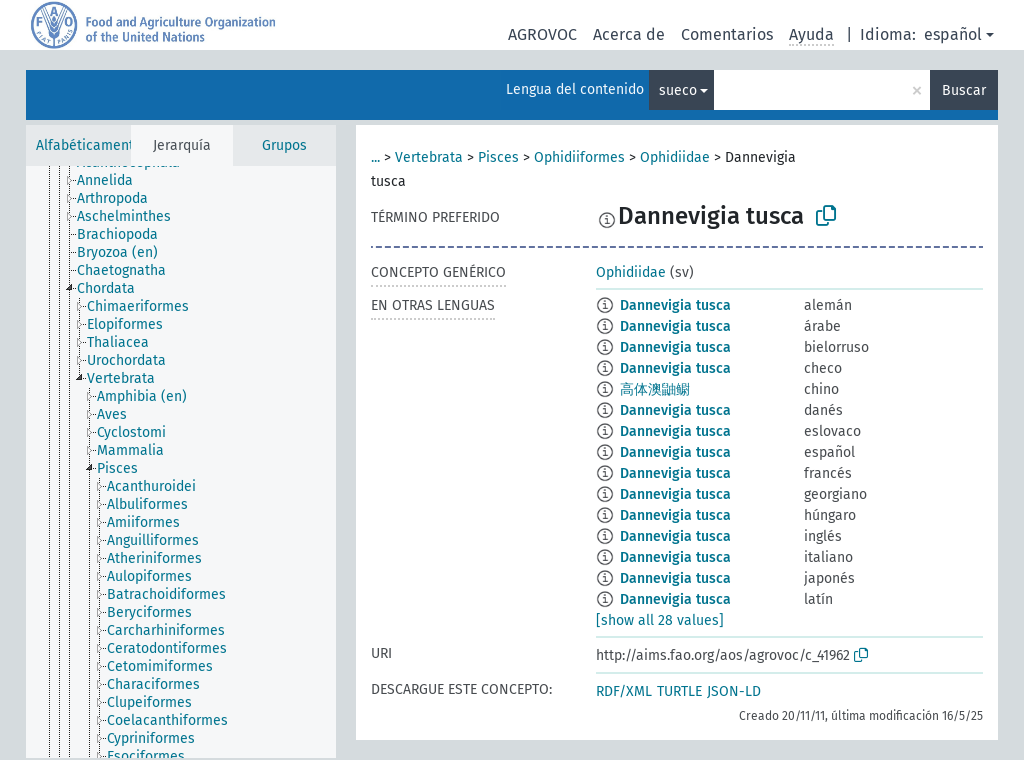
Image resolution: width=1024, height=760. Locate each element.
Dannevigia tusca (675, 305)
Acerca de (629, 34)
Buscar (964, 90)
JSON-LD (734, 691)
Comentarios (727, 34)
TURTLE (679, 691)
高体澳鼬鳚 (655, 389)
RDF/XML (624, 691)
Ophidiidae (675, 157)
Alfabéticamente (89, 145)
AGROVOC (542, 34)
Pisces (498, 157)
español (953, 34)
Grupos (284, 145)
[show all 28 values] (660, 620)
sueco (678, 90)
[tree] (181, 462)
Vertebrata (429, 157)
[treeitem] (113, 181)
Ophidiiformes (579, 157)
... (375, 157)
